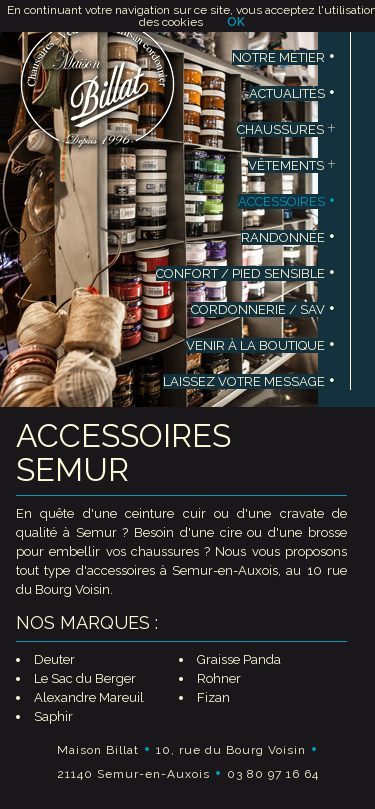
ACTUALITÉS (292, 93)
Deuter (54, 659)
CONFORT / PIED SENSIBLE (246, 273)
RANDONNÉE (288, 237)
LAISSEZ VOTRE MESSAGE (249, 381)
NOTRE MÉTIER (284, 57)
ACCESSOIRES (287, 201)
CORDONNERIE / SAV (263, 309)
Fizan (213, 697)
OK (236, 22)
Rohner (219, 678)
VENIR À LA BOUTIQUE (261, 345)
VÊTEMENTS (292, 165)
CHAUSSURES (286, 129)
